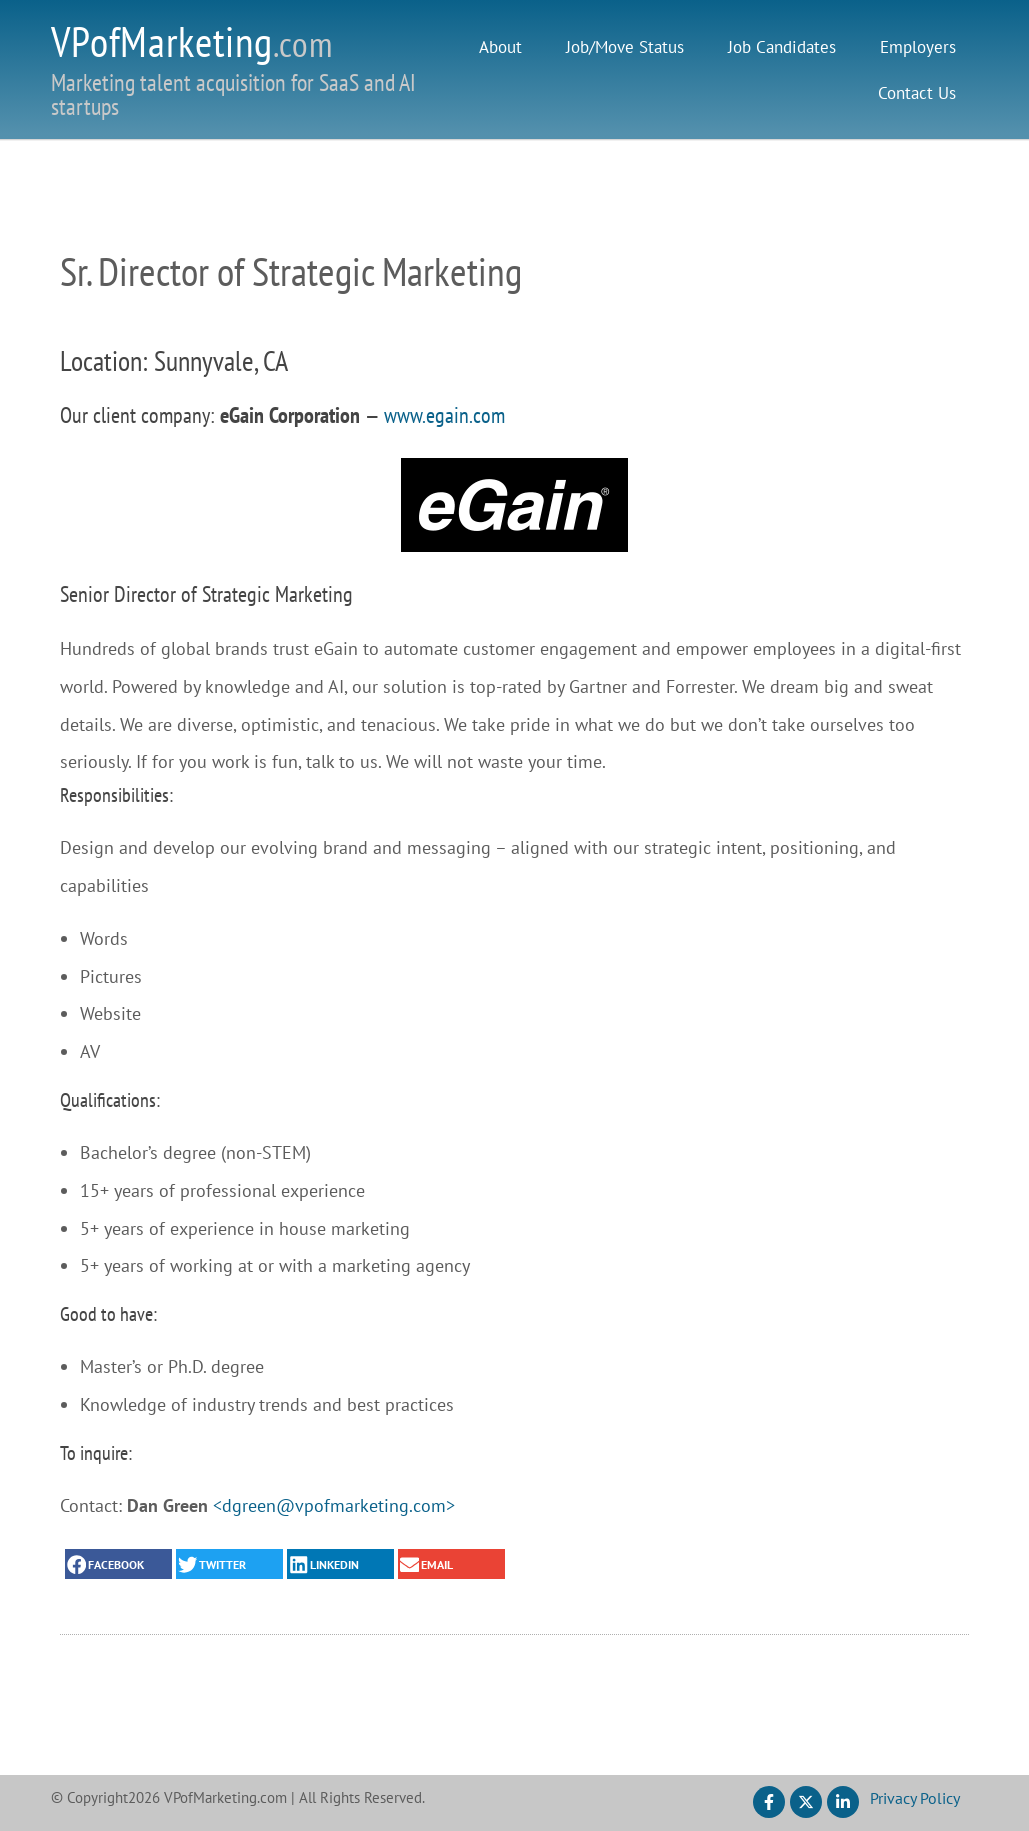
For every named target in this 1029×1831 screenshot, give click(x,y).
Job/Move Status (625, 47)
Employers (918, 47)
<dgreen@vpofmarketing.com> (334, 1505)
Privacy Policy (915, 1798)
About (500, 47)
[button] (118, 1564)
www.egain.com (444, 415)
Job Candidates (782, 47)
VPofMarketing (191, 41)
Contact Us (917, 93)
